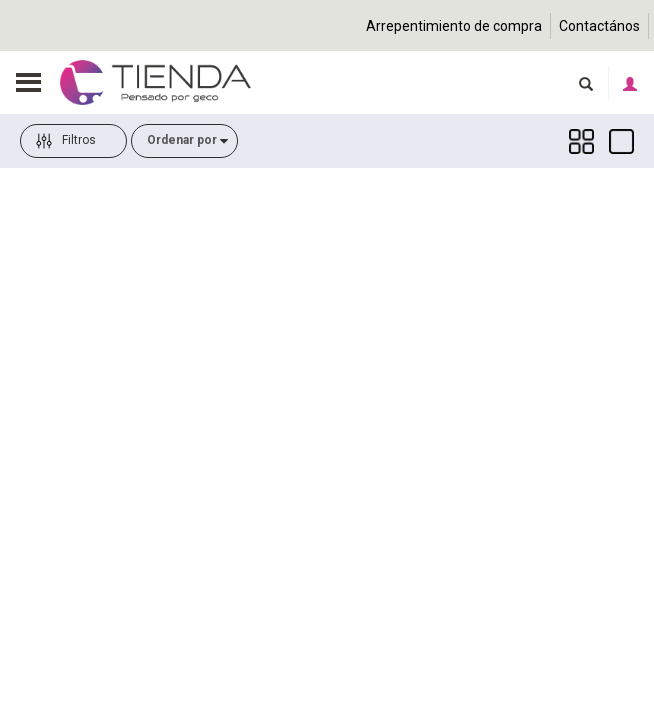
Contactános (599, 26)
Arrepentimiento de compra (454, 26)
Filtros (66, 157)
